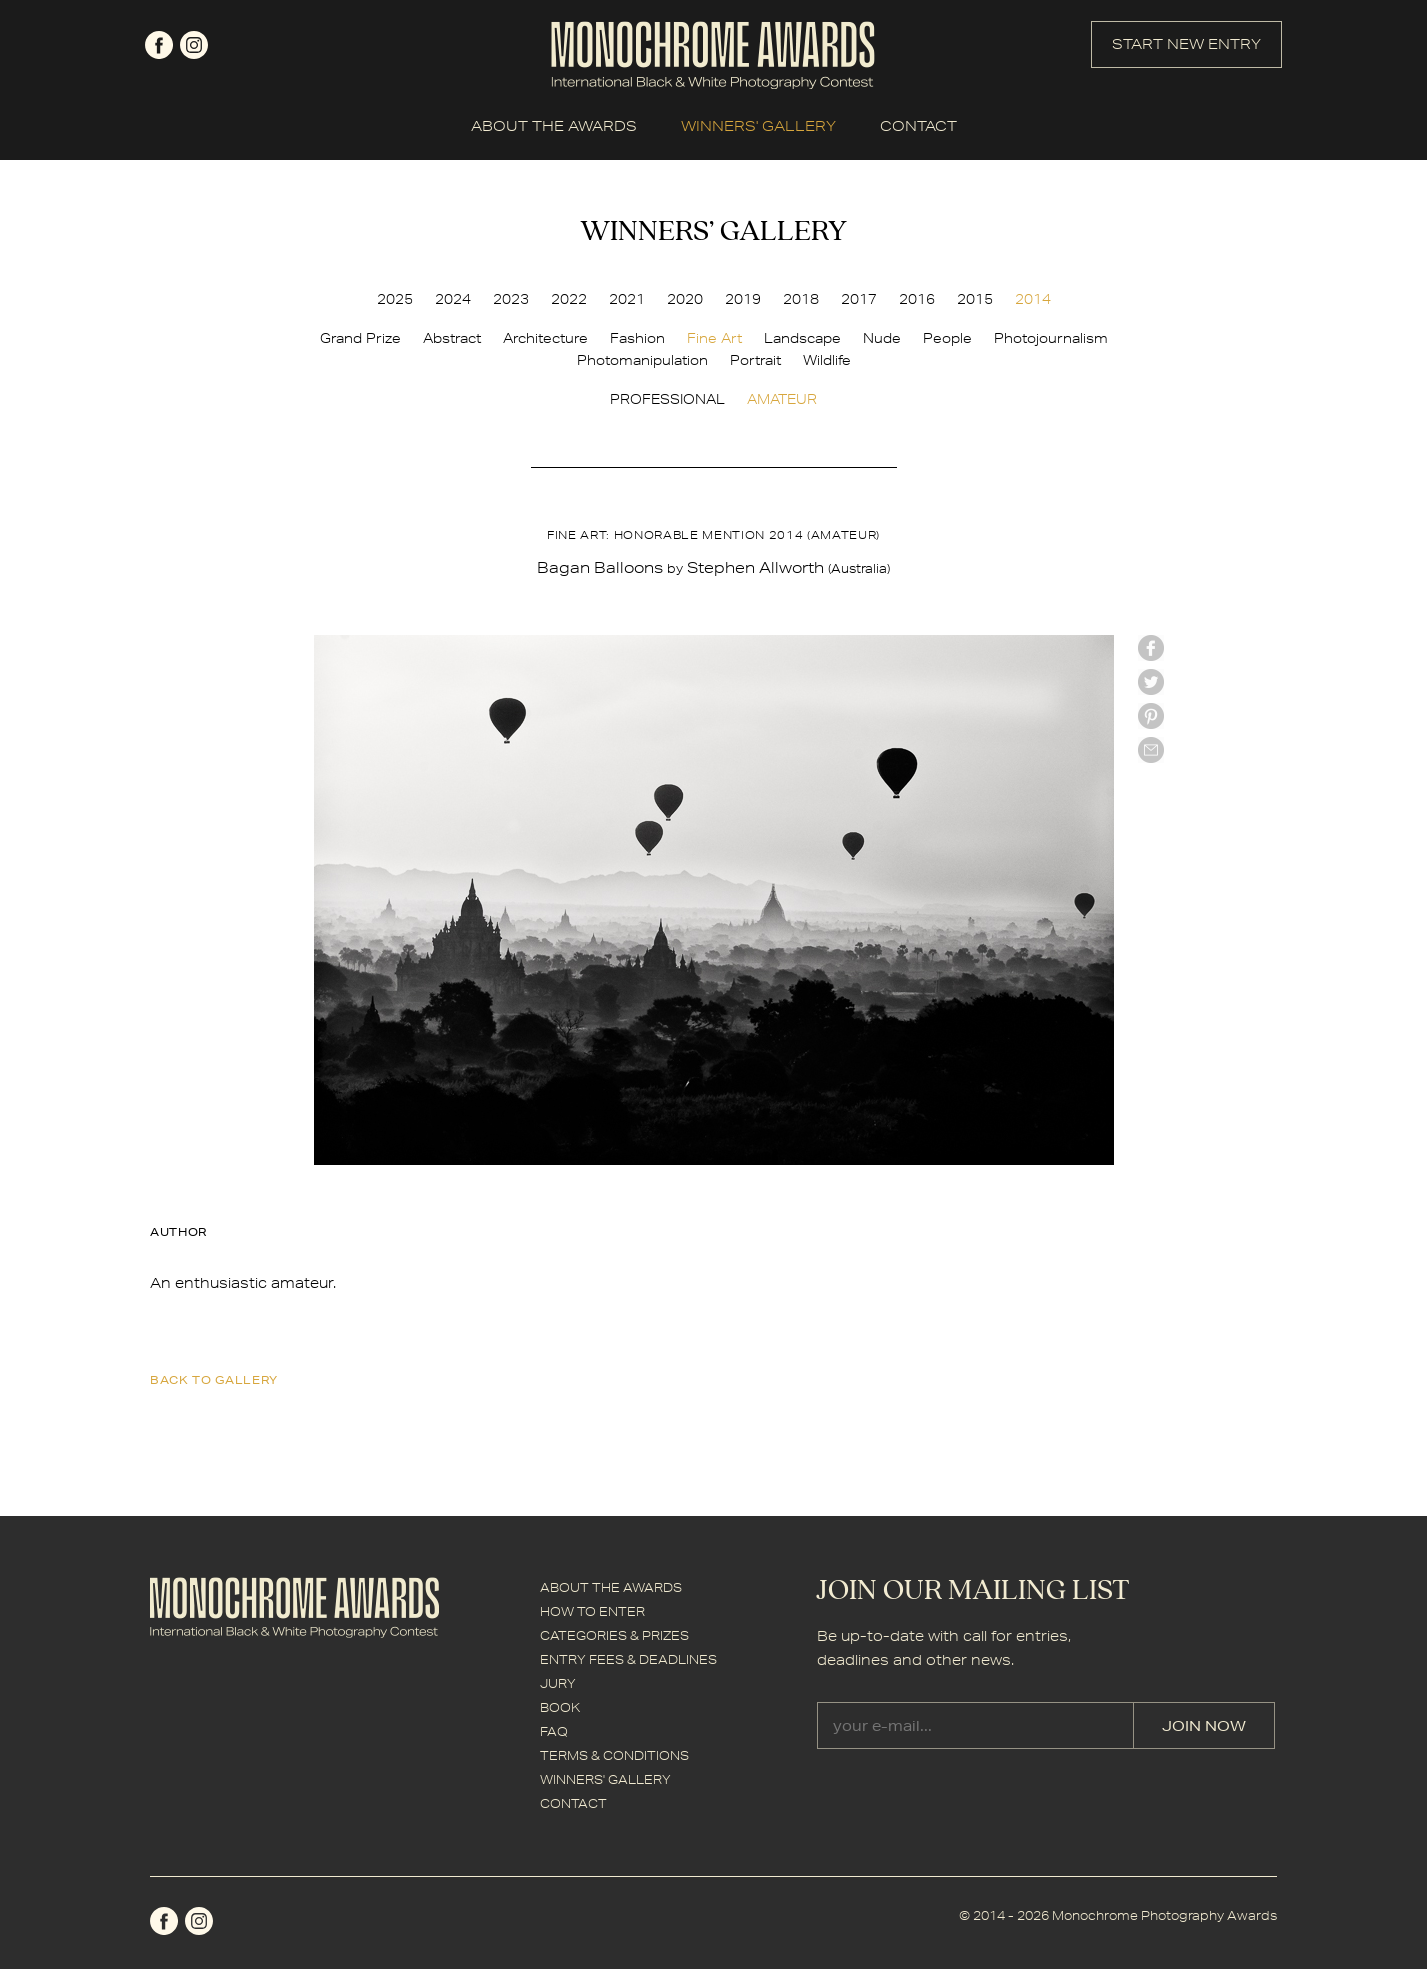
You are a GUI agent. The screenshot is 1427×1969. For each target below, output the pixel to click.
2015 (975, 299)
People (947, 338)
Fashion (637, 338)
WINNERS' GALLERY (758, 126)
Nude (882, 338)
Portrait (755, 360)
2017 (859, 299)
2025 (395, 299)
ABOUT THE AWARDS (554, 126)
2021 (627, 299)
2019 (743, 299)
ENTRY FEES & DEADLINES (628, 1659)
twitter (1151, 682)
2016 (917, 299)
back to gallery (214, 1379)
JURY (558, 1683)
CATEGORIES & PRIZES (614, 1635)
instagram (194, 45)
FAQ (554, 1731)
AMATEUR (782, 399)
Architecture (545, 338)
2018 (801, 299)
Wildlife (827, 360)
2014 (1033, 299)
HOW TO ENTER (592, 1611)
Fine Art (714, 338)
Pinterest (1151, 716)
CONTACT (918, 126)
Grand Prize (360, 338)
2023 (511, 299)
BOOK (560, 1707)
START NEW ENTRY (1186, 44)
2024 (453, 299)
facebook (159, 45)
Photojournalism (1051, 338)
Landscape (802, 338)
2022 (569, 299)
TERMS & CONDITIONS (614, 1755)
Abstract (452, 338)
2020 (685, 299)
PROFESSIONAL (667, 399)
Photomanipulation (642, 360)
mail (1151, 750)
